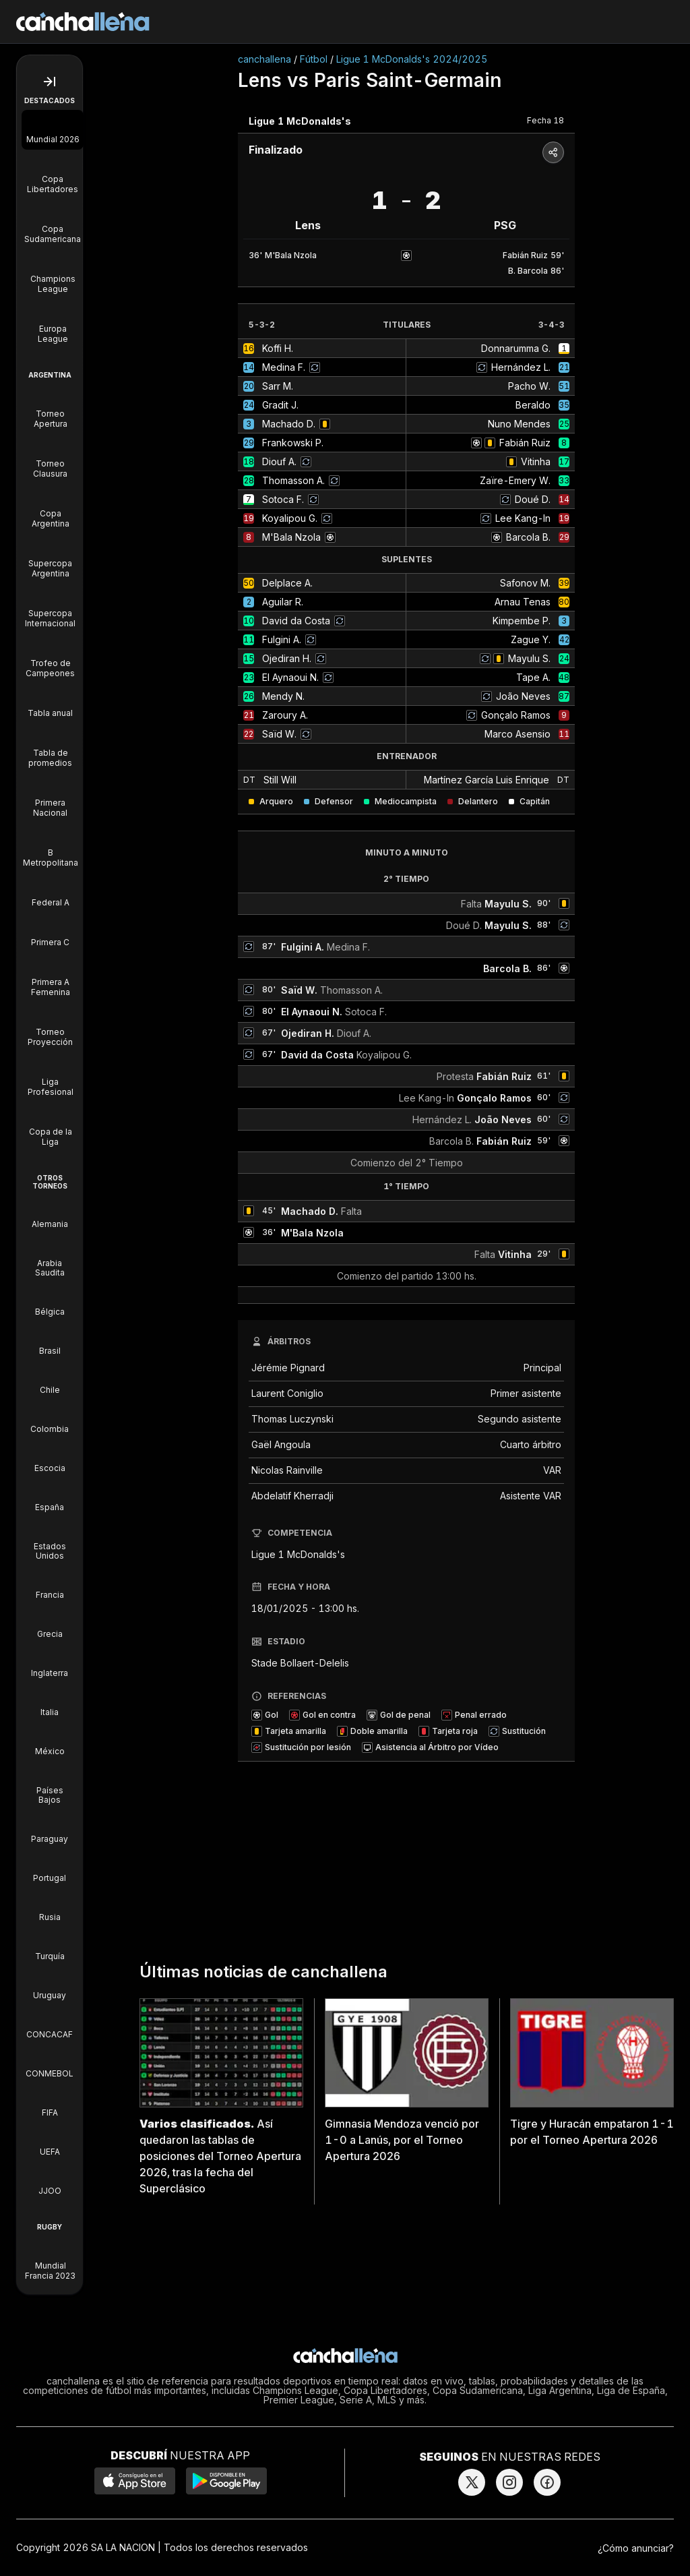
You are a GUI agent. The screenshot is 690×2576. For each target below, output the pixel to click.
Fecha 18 (545, 120)
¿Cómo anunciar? (636, 2548)
